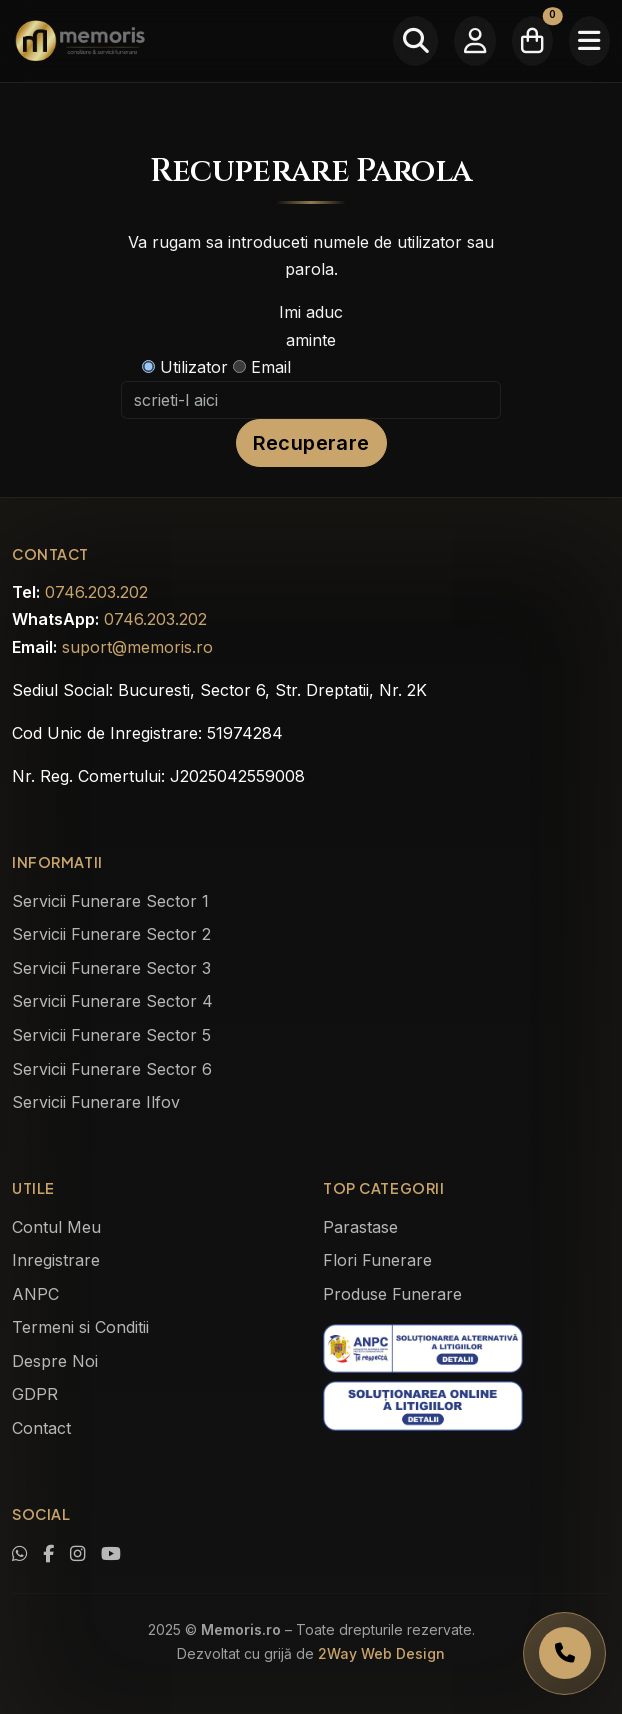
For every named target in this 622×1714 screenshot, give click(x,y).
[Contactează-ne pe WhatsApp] (19, 1554)
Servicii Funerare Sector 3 (111, 968)
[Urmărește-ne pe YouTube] (111, 1554)
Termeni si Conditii (80, 1327)
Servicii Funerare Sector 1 (110, 901)
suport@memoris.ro (137, 647)
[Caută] (415, 41)
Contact (41, 1428)
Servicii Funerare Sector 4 (112, 1001)
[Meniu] (589, 41)
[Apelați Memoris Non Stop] (564, 1653)
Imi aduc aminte (311, 325)
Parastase (360, 1227)
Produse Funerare (392, 1294)
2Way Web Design (381, 1653)
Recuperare (311, 443)
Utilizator (185, 367)
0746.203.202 (96, 592)
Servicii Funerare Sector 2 (111, 934)
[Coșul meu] (532, 41)
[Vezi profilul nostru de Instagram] (77, 1554)
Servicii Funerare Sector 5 (111, 1035)
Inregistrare (56, 1260)
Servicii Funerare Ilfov (96, 1102)
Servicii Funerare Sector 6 (112, 1069)
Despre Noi (55, 1361)
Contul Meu (56, 1227)
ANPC (35, 1294)
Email (262, 367)
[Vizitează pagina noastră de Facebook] (48, 1554)
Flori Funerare (377, 1260)
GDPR (35, 1394)
